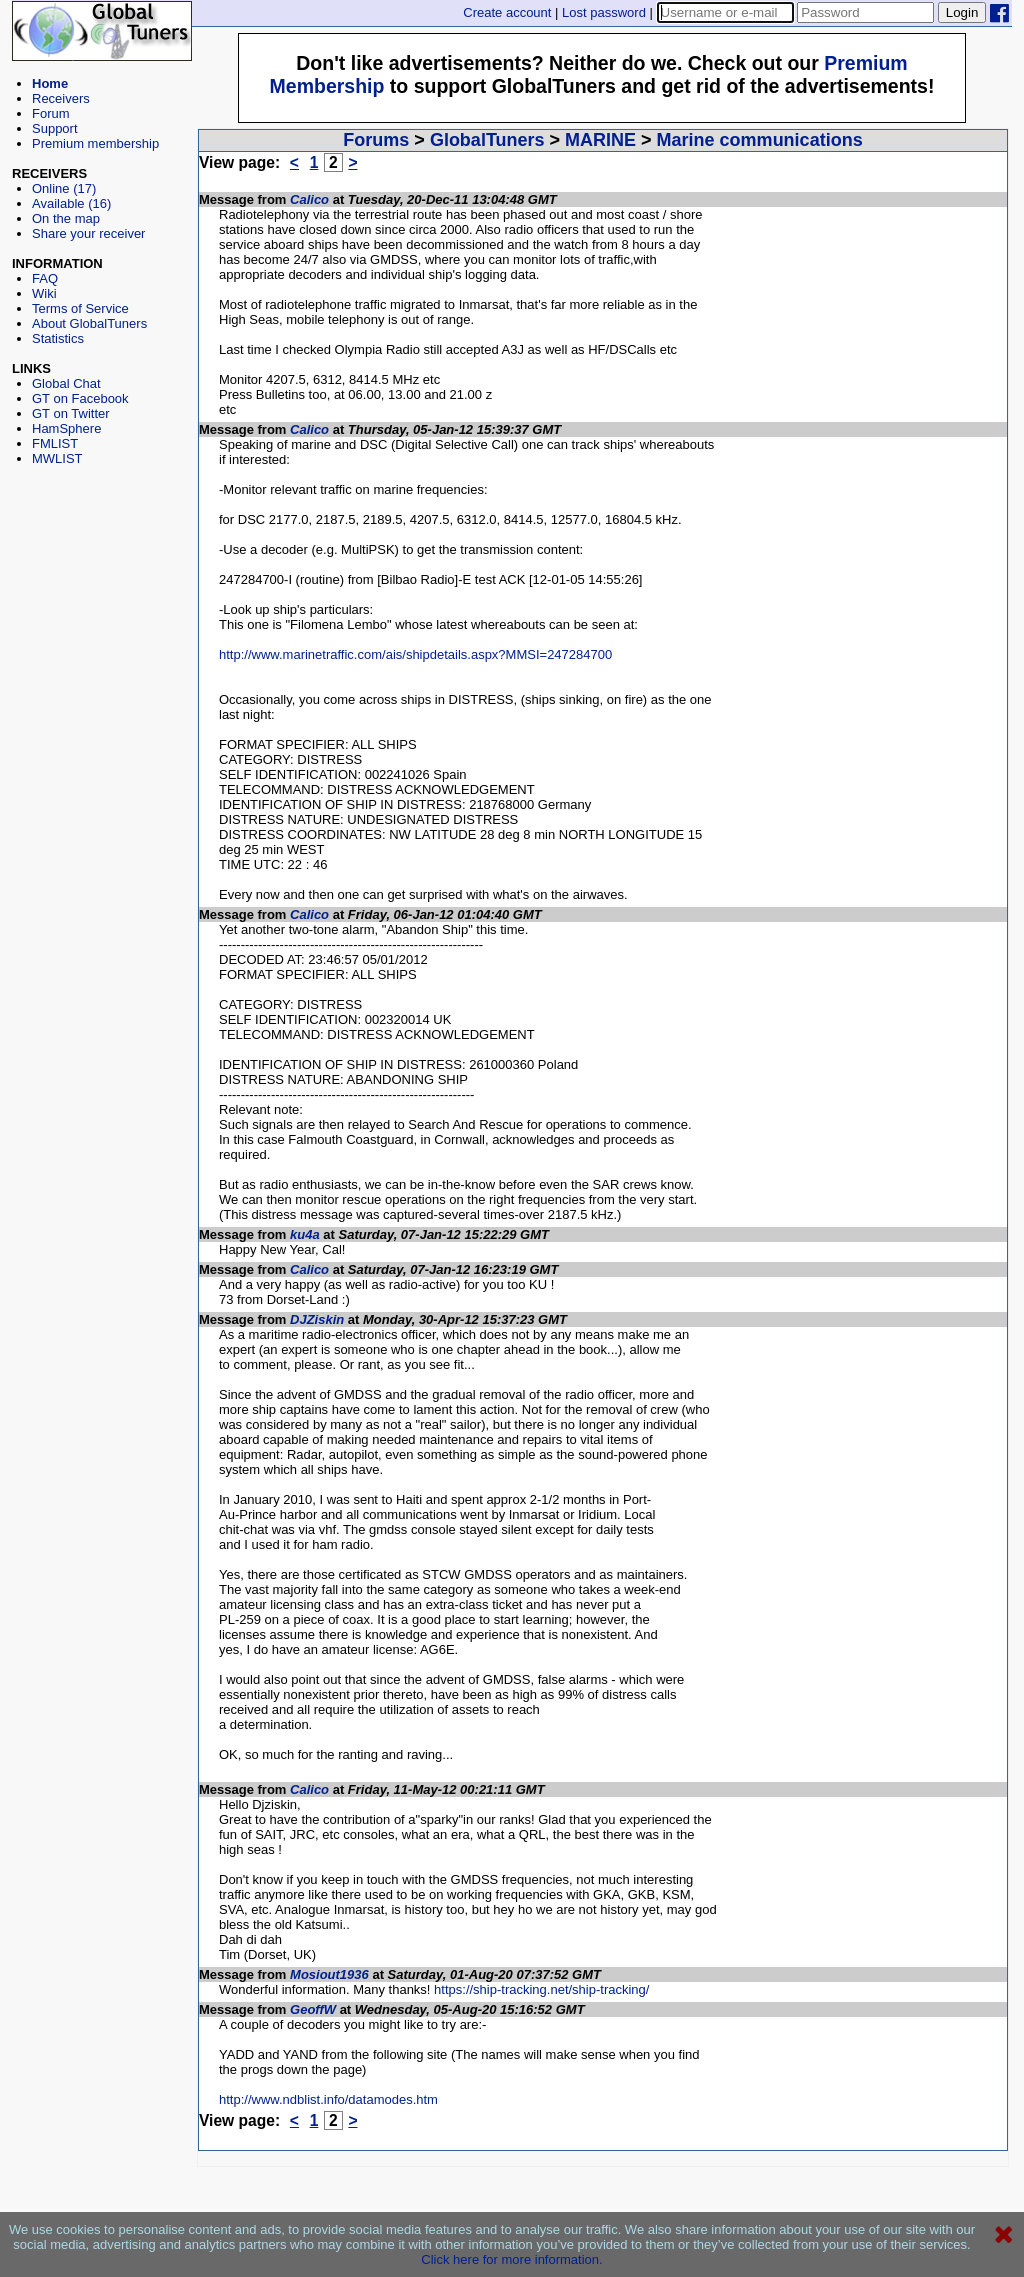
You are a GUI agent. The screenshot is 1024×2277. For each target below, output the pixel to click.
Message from (244, 199)
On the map (66, 218)
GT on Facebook (80, 398)
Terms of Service (80, 308)
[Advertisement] (102, 556)
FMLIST (55, 443)
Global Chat (66, 383)
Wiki (44, 293)
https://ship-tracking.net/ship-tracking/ (541, 1989)
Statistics (58, 338)
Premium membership (95, 143)
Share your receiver (88, 233)
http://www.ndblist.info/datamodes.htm (328, 2099)
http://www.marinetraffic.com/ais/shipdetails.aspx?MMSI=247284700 (415, 654)
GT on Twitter (71, 413)
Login (962, 12)
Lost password (604, 12)
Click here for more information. (511, 2259)
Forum (51, 113)
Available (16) (71, 203)
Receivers (61, 98)
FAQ (45, 278)
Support (55, 128)
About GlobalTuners (89, 323)
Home (50, 83)
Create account (507, 12)
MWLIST (57, 458)
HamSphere (66, 428)
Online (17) (64, 188)
